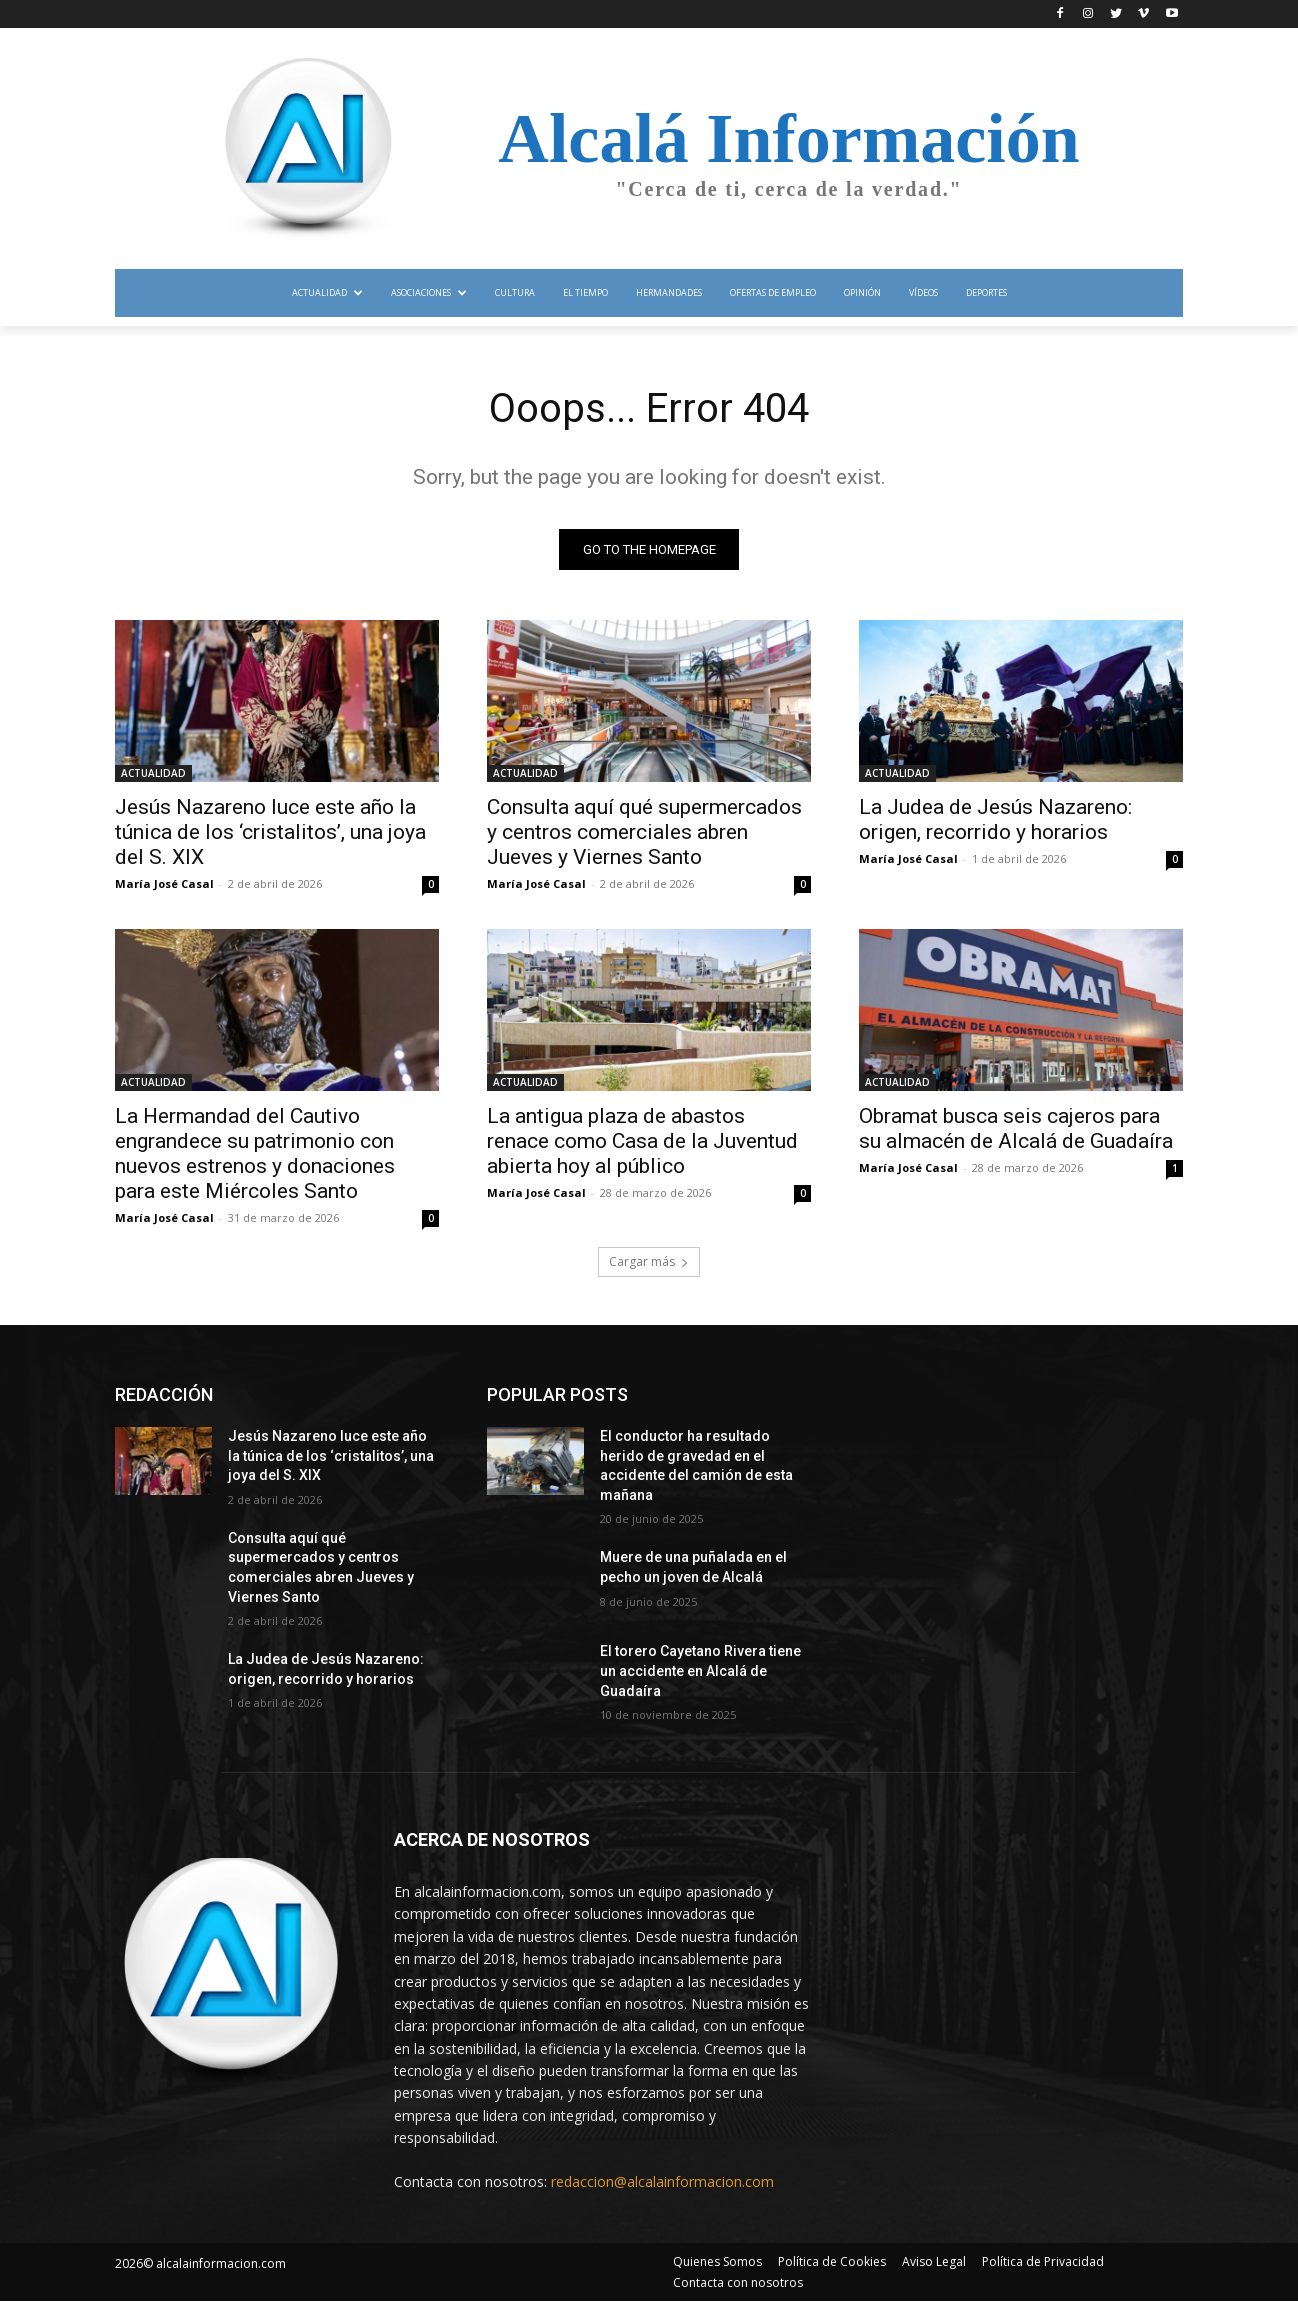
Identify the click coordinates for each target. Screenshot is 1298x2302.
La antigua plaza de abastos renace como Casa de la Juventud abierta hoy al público (642, 1141)
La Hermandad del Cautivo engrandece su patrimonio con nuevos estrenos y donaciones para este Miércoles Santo (255, 1153)
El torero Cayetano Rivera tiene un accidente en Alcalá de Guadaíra (700, 1671)
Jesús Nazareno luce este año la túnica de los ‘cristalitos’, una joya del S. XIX (270, 832)
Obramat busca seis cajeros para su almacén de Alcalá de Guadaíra (1016, 1128)
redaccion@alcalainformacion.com (662, 2181)
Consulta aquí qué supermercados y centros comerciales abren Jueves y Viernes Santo (644, 832)
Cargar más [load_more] (649, 1261)
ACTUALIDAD (153, 773)
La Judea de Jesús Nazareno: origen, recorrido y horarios (995, 819)
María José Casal (164, 883)
